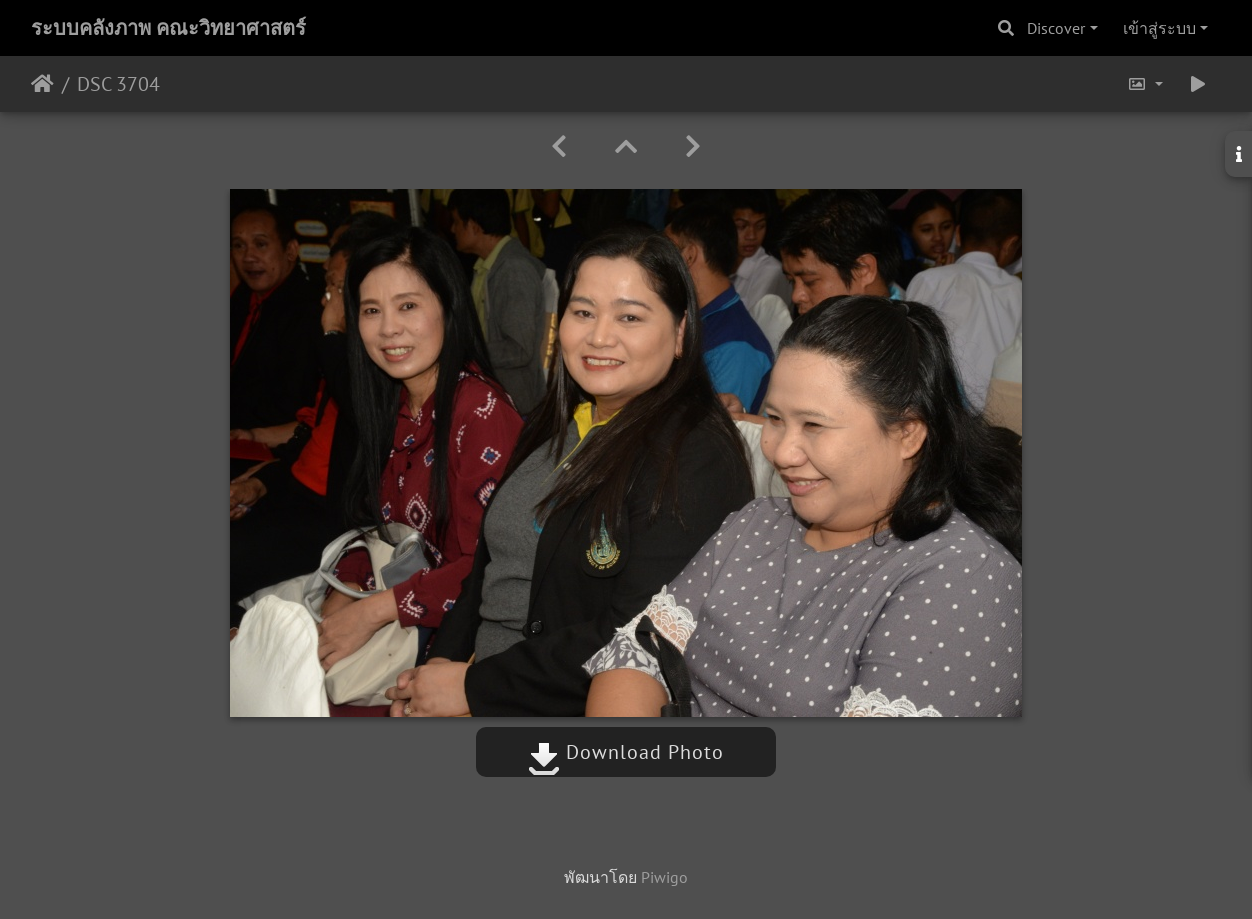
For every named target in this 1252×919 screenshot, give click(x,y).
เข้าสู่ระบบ (1159, 28)
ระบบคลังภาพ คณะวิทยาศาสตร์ (168, 28)
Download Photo (626, 752)
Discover (1056, 28)
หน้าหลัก (42, 84)
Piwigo (664, 877)
